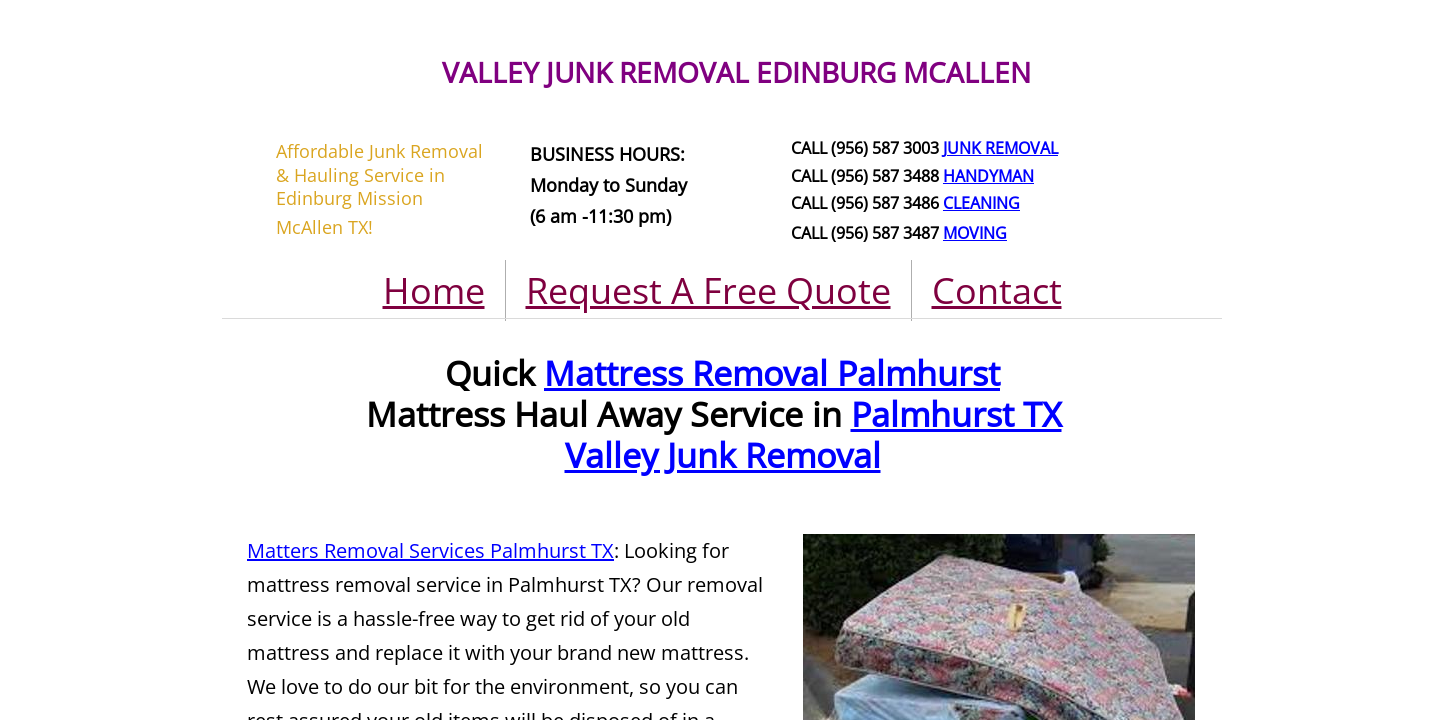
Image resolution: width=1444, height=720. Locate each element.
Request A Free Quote (708, 290)
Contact (997, 290)
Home (434, 290)
